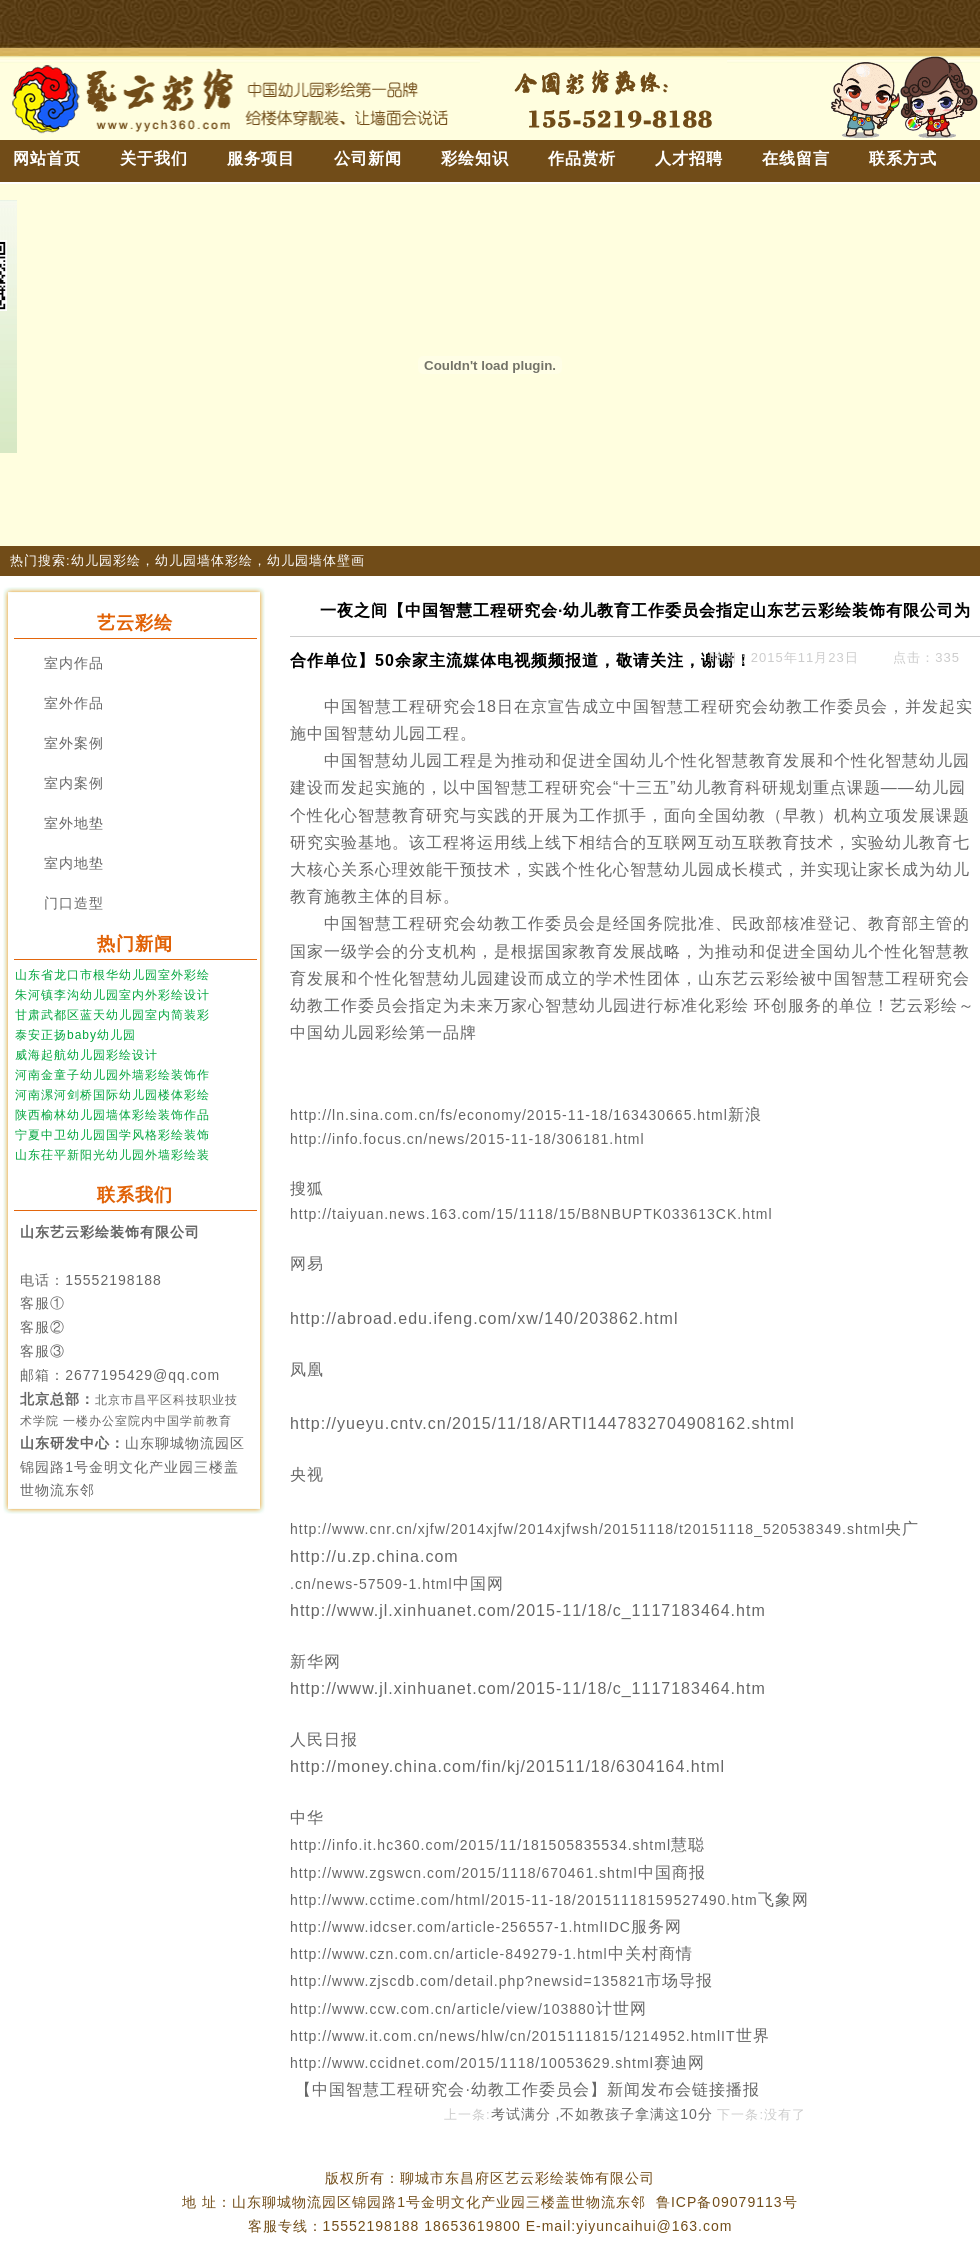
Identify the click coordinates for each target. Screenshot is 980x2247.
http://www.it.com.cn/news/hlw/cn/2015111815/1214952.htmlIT (513, 2036)
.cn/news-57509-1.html (371, 1584)
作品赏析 (582, 158)
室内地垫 (74, 863)
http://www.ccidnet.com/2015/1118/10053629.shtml (472, 2063)
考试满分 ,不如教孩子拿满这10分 (602, 2114)
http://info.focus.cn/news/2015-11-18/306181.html (470, 1139)
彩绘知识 (475, 158)
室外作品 (74, 703)
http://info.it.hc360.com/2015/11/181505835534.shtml (480, 1845)
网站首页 (47, 158)
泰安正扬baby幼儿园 (75, 1035)
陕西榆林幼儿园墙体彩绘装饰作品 (112, 1115)
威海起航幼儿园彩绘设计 (86, 1055)
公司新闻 (368, 158)
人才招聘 (689, 158)
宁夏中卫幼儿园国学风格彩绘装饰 (112, 1135)
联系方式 (903, 158)
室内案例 (74, 783)
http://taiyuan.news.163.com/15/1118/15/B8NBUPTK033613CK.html (533, 1214)
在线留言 (796, 158)
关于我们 (154, 158)
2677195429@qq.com (142, 1375)
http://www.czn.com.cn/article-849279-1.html (449, 1954)
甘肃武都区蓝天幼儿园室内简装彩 (112, 1015)
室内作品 (74, 663)
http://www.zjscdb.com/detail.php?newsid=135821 (467, 1981)
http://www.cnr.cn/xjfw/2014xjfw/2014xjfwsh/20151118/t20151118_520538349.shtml (587, 1529)
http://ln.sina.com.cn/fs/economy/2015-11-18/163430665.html (509, 1115)
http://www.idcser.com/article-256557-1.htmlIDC (460, 1927)
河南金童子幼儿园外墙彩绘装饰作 (112, 1075)
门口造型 (74, 903)
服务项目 (261, 158)
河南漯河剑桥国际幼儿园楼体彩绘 (112, 1095)
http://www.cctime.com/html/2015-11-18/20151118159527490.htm (524, 1900)
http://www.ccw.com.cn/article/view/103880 (443, 2009)
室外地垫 (74, 823)
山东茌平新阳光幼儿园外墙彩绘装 (112, 1155)
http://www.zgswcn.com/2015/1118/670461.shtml (464, 1873)
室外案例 (74, 743)
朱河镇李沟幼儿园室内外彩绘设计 (112, 995)
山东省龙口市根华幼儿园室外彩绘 (112, 975)
